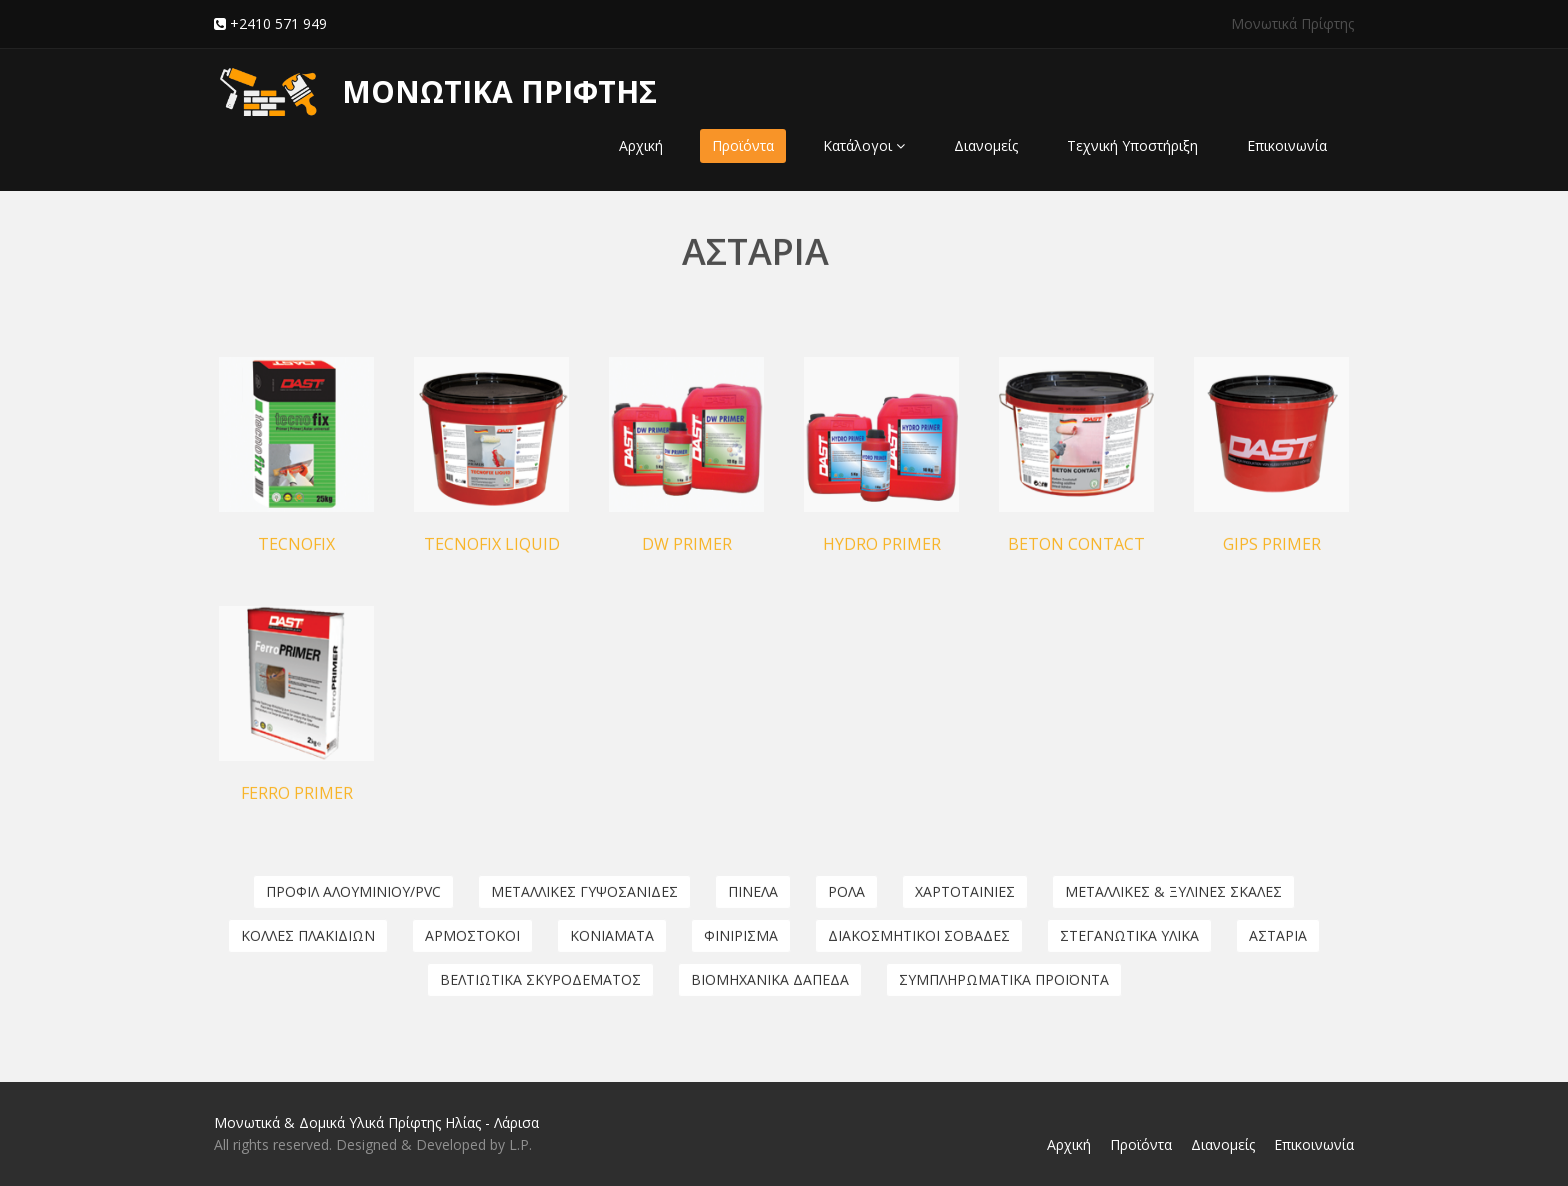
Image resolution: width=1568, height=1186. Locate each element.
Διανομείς (986, 145)
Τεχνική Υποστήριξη (1132, 145)
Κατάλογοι (864, 145)
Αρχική (641, 145)
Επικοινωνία (1287, 145)
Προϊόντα (743, 145)
